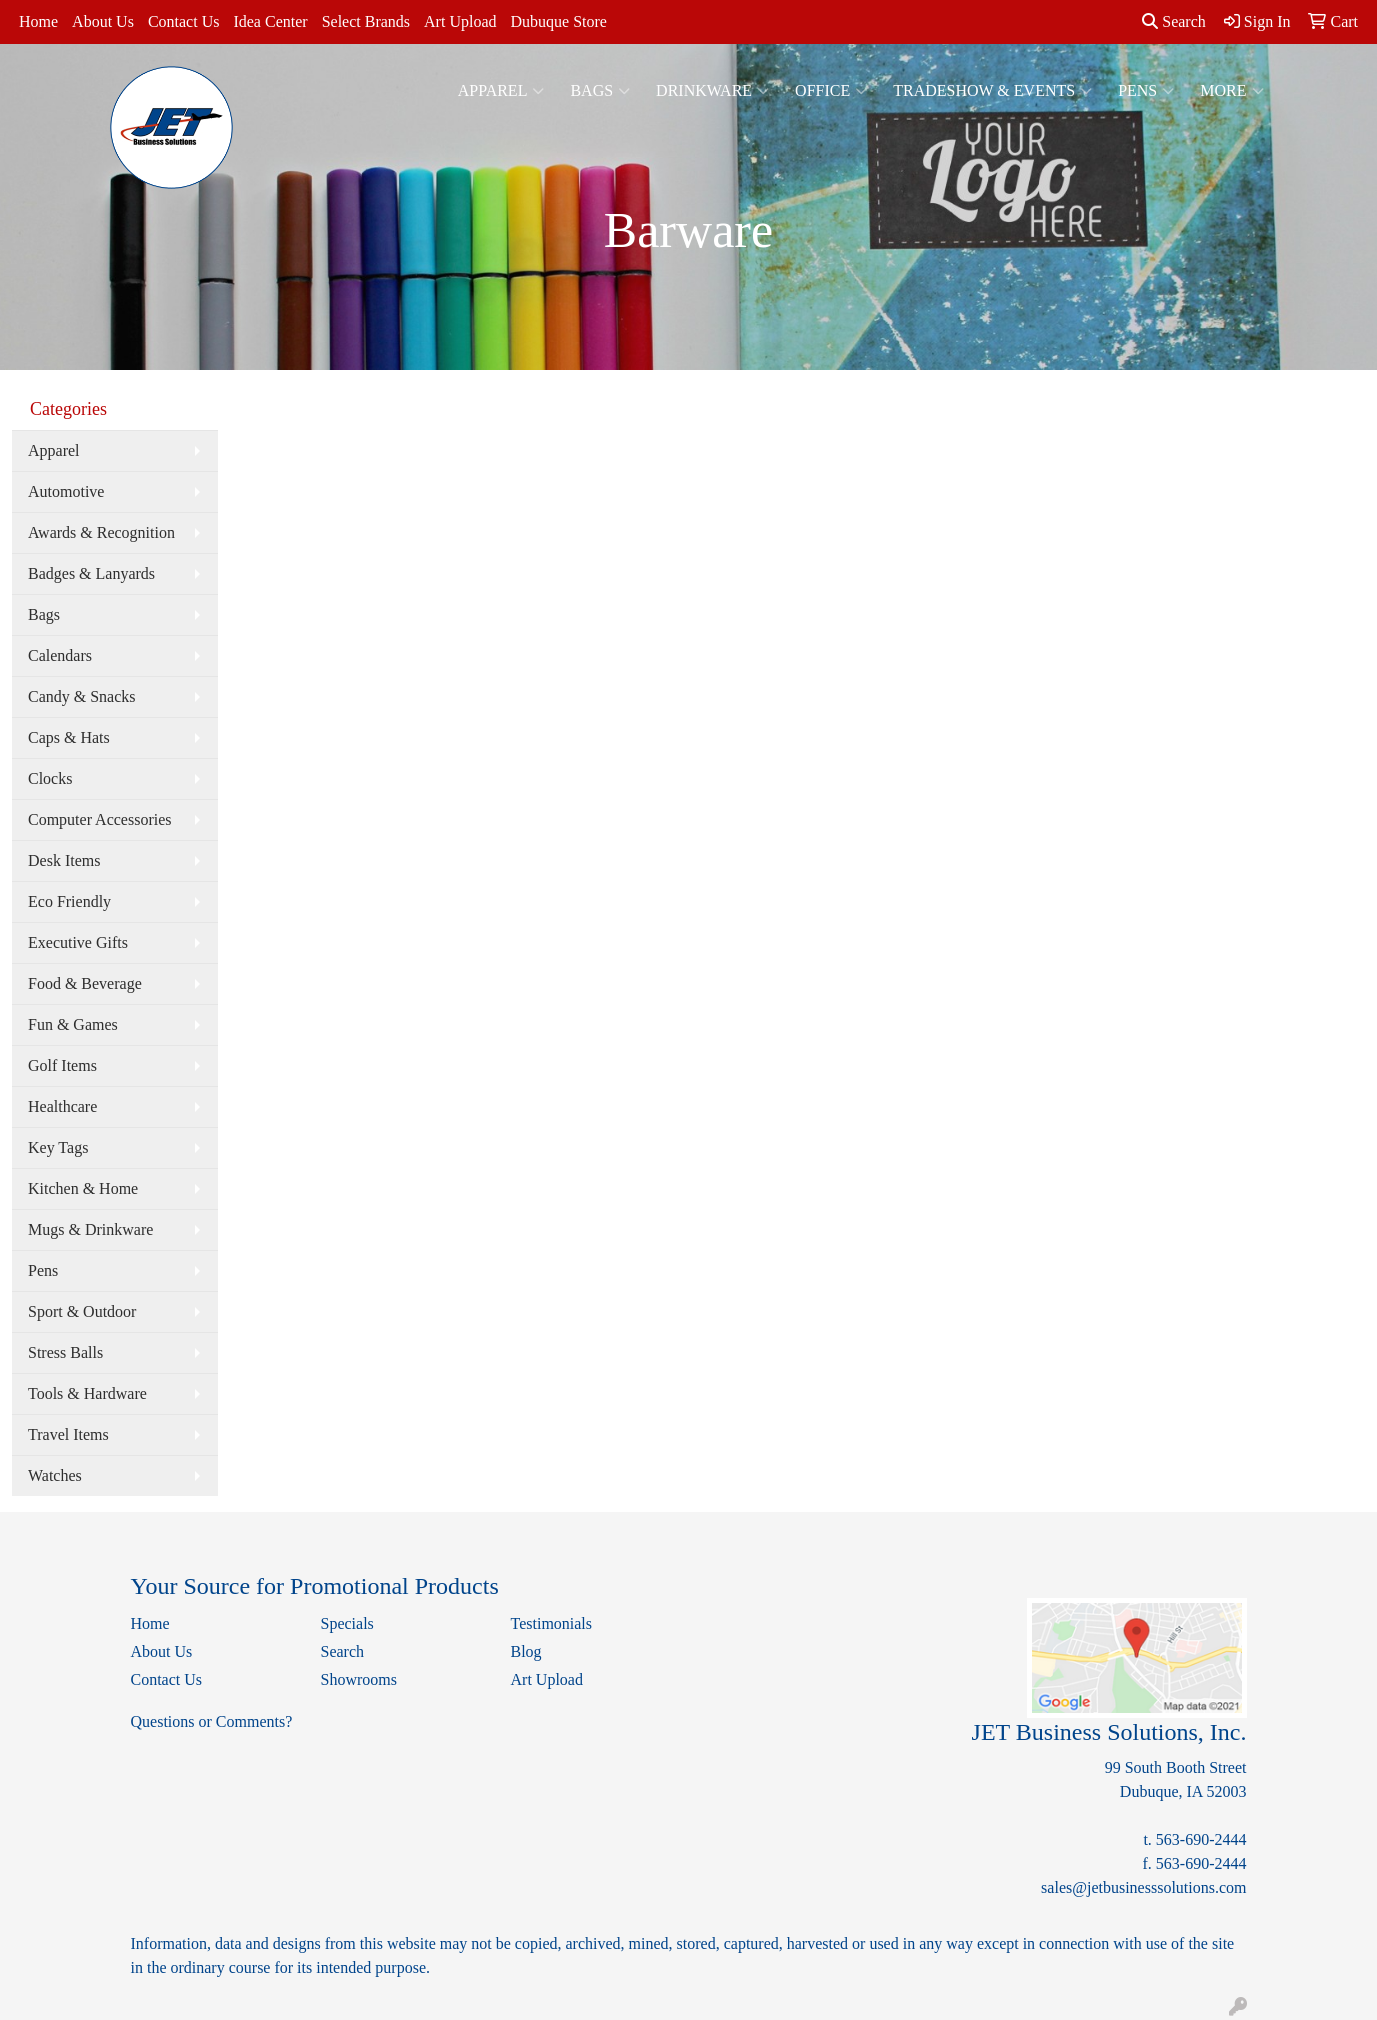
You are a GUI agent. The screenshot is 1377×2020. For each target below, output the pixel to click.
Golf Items (62, 1065)
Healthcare (62, 1106)
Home (38, 21)
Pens (1146, 91)
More (1231, 91)
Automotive (66, 491)
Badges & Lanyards (91, 573)
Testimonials (552, 1623)
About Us (103, 21)
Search (1174, 21)
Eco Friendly (69, 901)
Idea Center (270, 21)
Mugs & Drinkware (90, 1229)
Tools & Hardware (87, 1393)
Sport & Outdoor (82, 1311)
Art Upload (460, 21)
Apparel (501, 91)
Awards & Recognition (101, 532)
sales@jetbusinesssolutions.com (1143, 1887)
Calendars (60, 655)
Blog (526, 1651)
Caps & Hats (69, 737)
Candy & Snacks (82, 696)
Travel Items (68, 1434)
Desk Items (64, 860)
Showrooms (359, 1679)
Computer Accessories (100, 819)
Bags (600, 91)
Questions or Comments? (212, 1721)
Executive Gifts (78, 942)
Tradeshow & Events (992, 91)
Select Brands (366, 21)
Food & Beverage (85, 983)
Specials (347, 1623)
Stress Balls (65, 1352)
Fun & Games (73, 1024)
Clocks (50, 778)
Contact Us (184, 21)
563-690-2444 (1201, 1839)
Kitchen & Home (83, 1188)
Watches (55, 1475)
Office (831, 91)
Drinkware (712, 91)
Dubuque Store (558, 21)
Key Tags (58, 1147)
